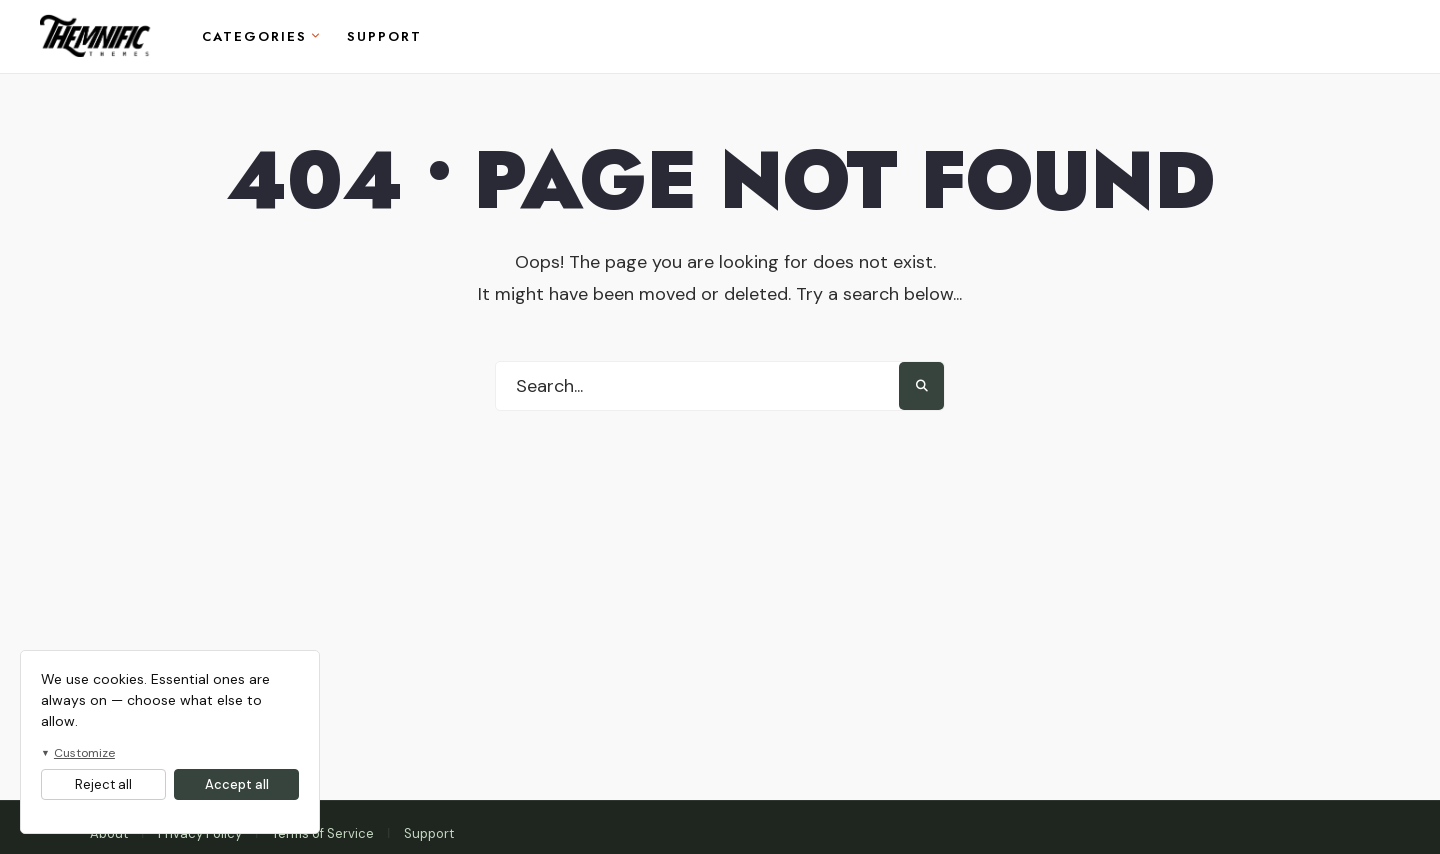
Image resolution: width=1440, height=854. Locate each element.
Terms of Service (323, 833)
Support (384, 36)
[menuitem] (260, 36)
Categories (254, 36)
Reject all (103, 784)
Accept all (237, 784)
